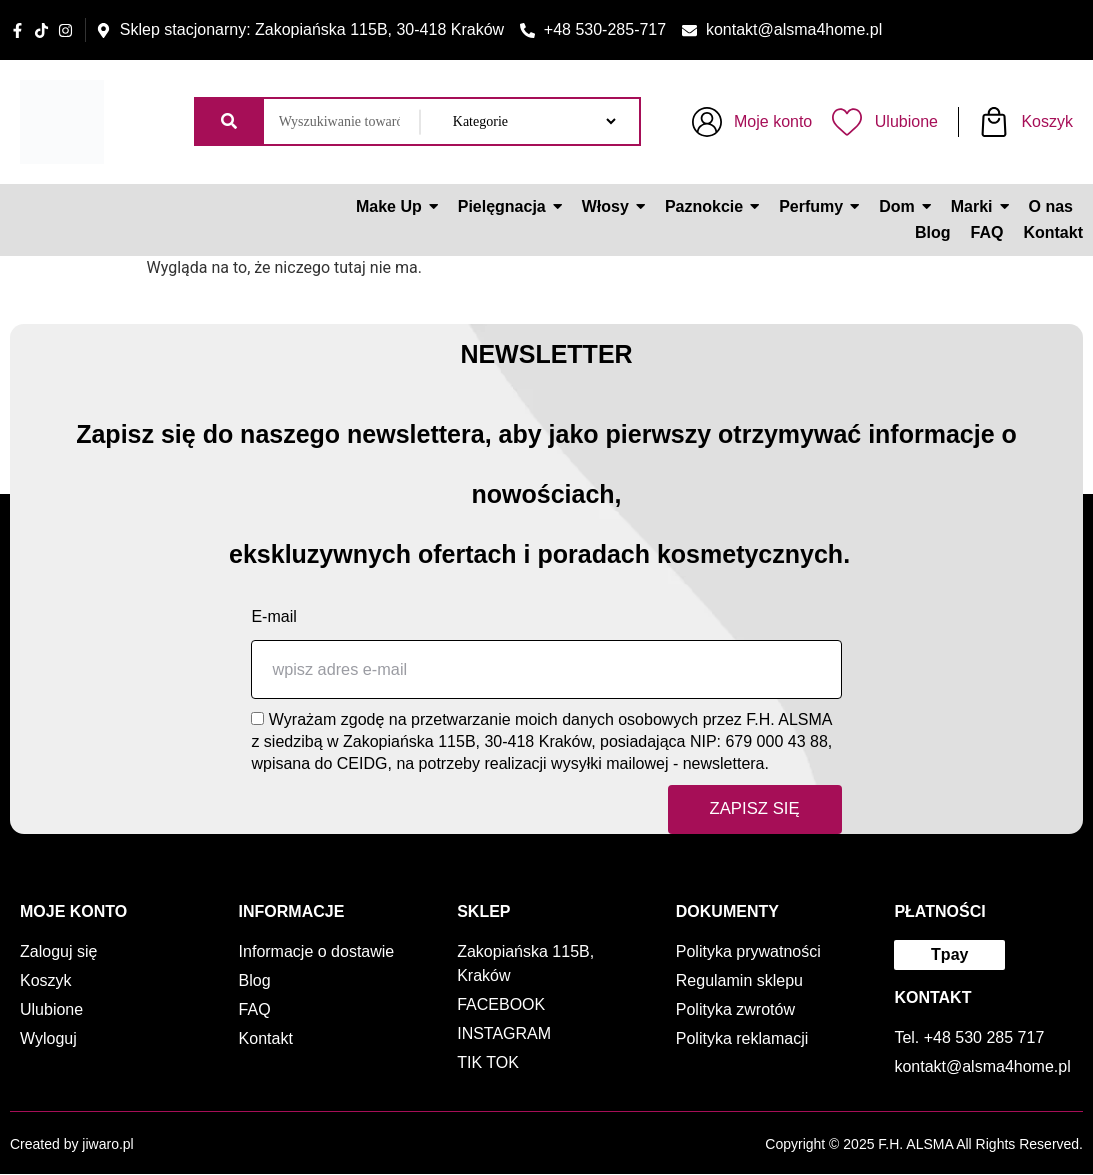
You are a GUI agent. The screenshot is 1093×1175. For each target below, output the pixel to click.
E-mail (273, 616)
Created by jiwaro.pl (72, 1145)
